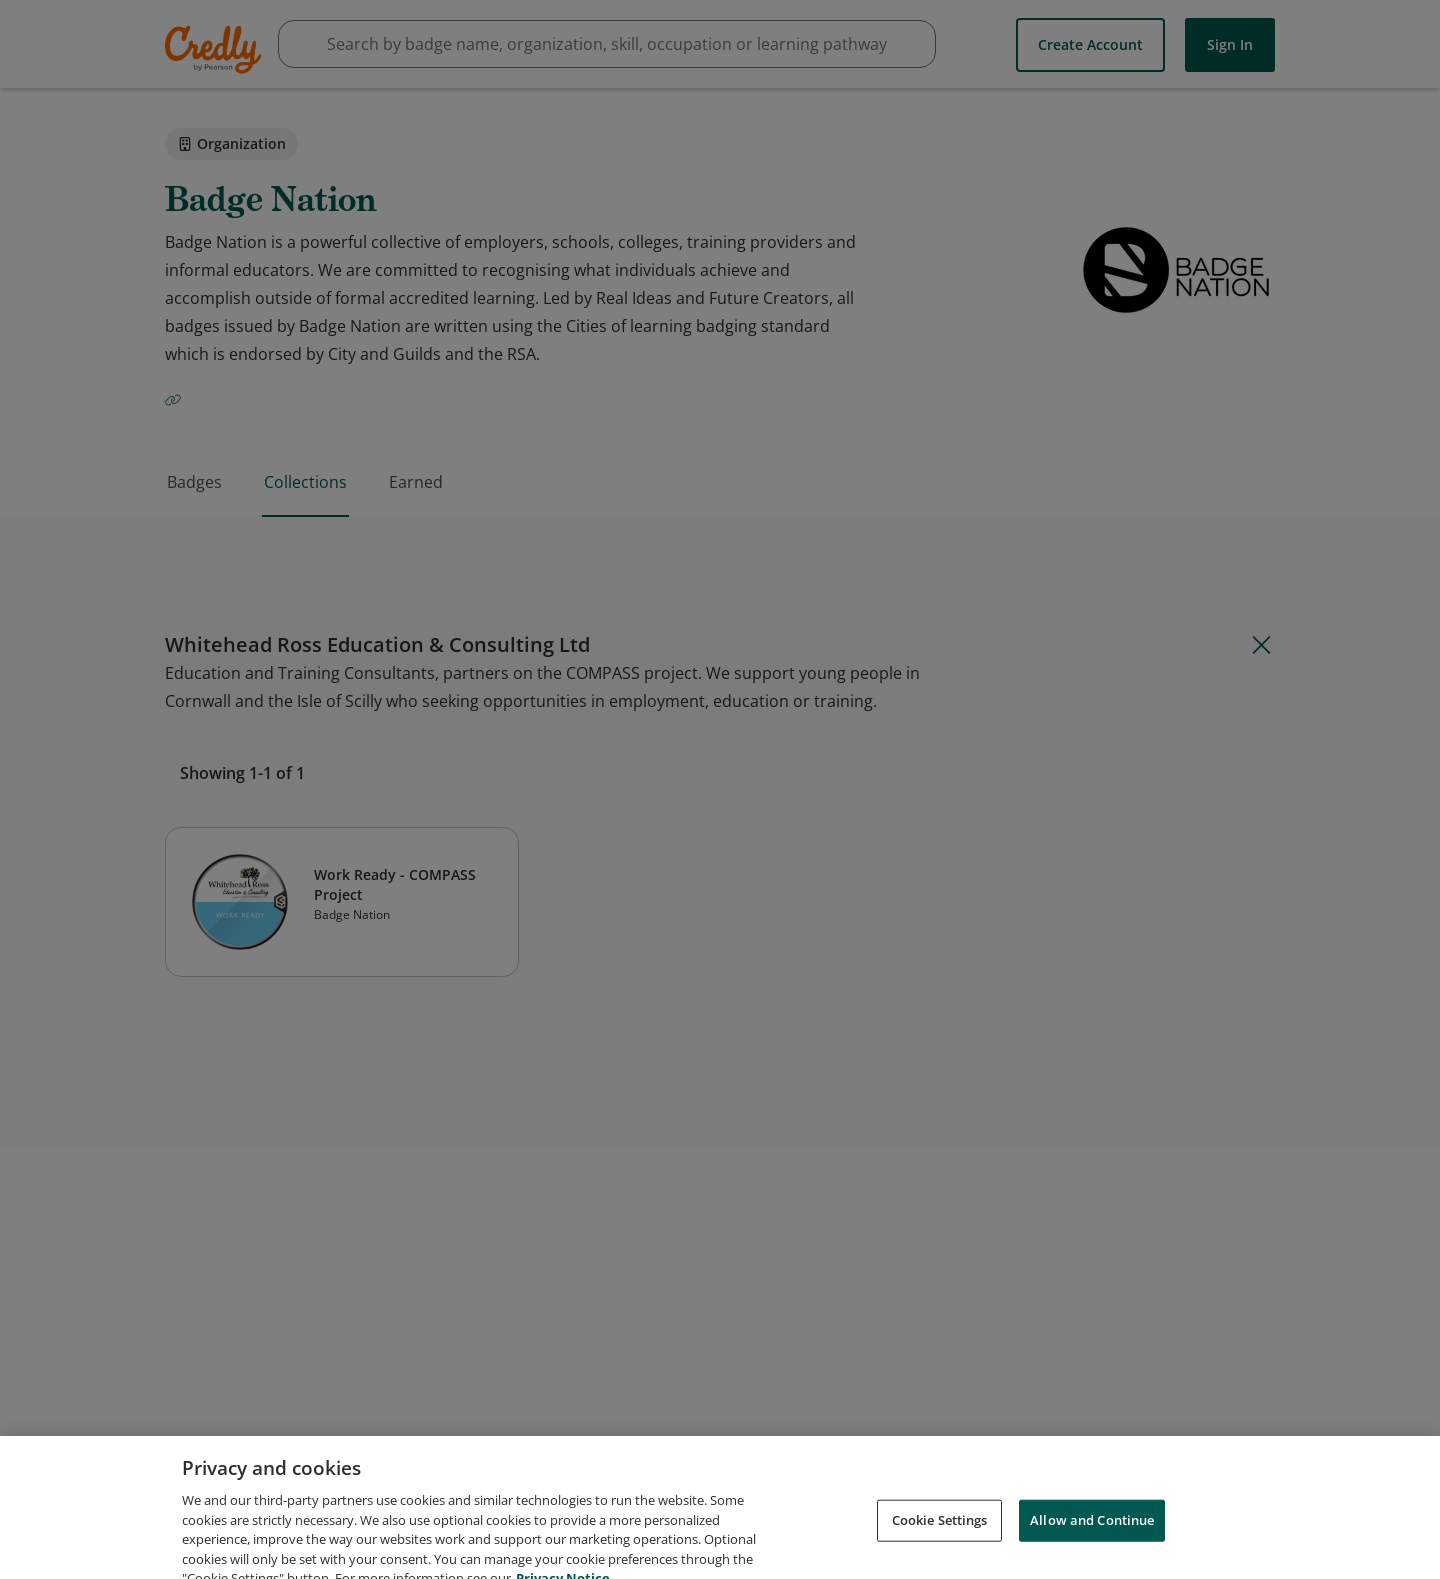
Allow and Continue (1092, 1532)
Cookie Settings (940, 1532)
